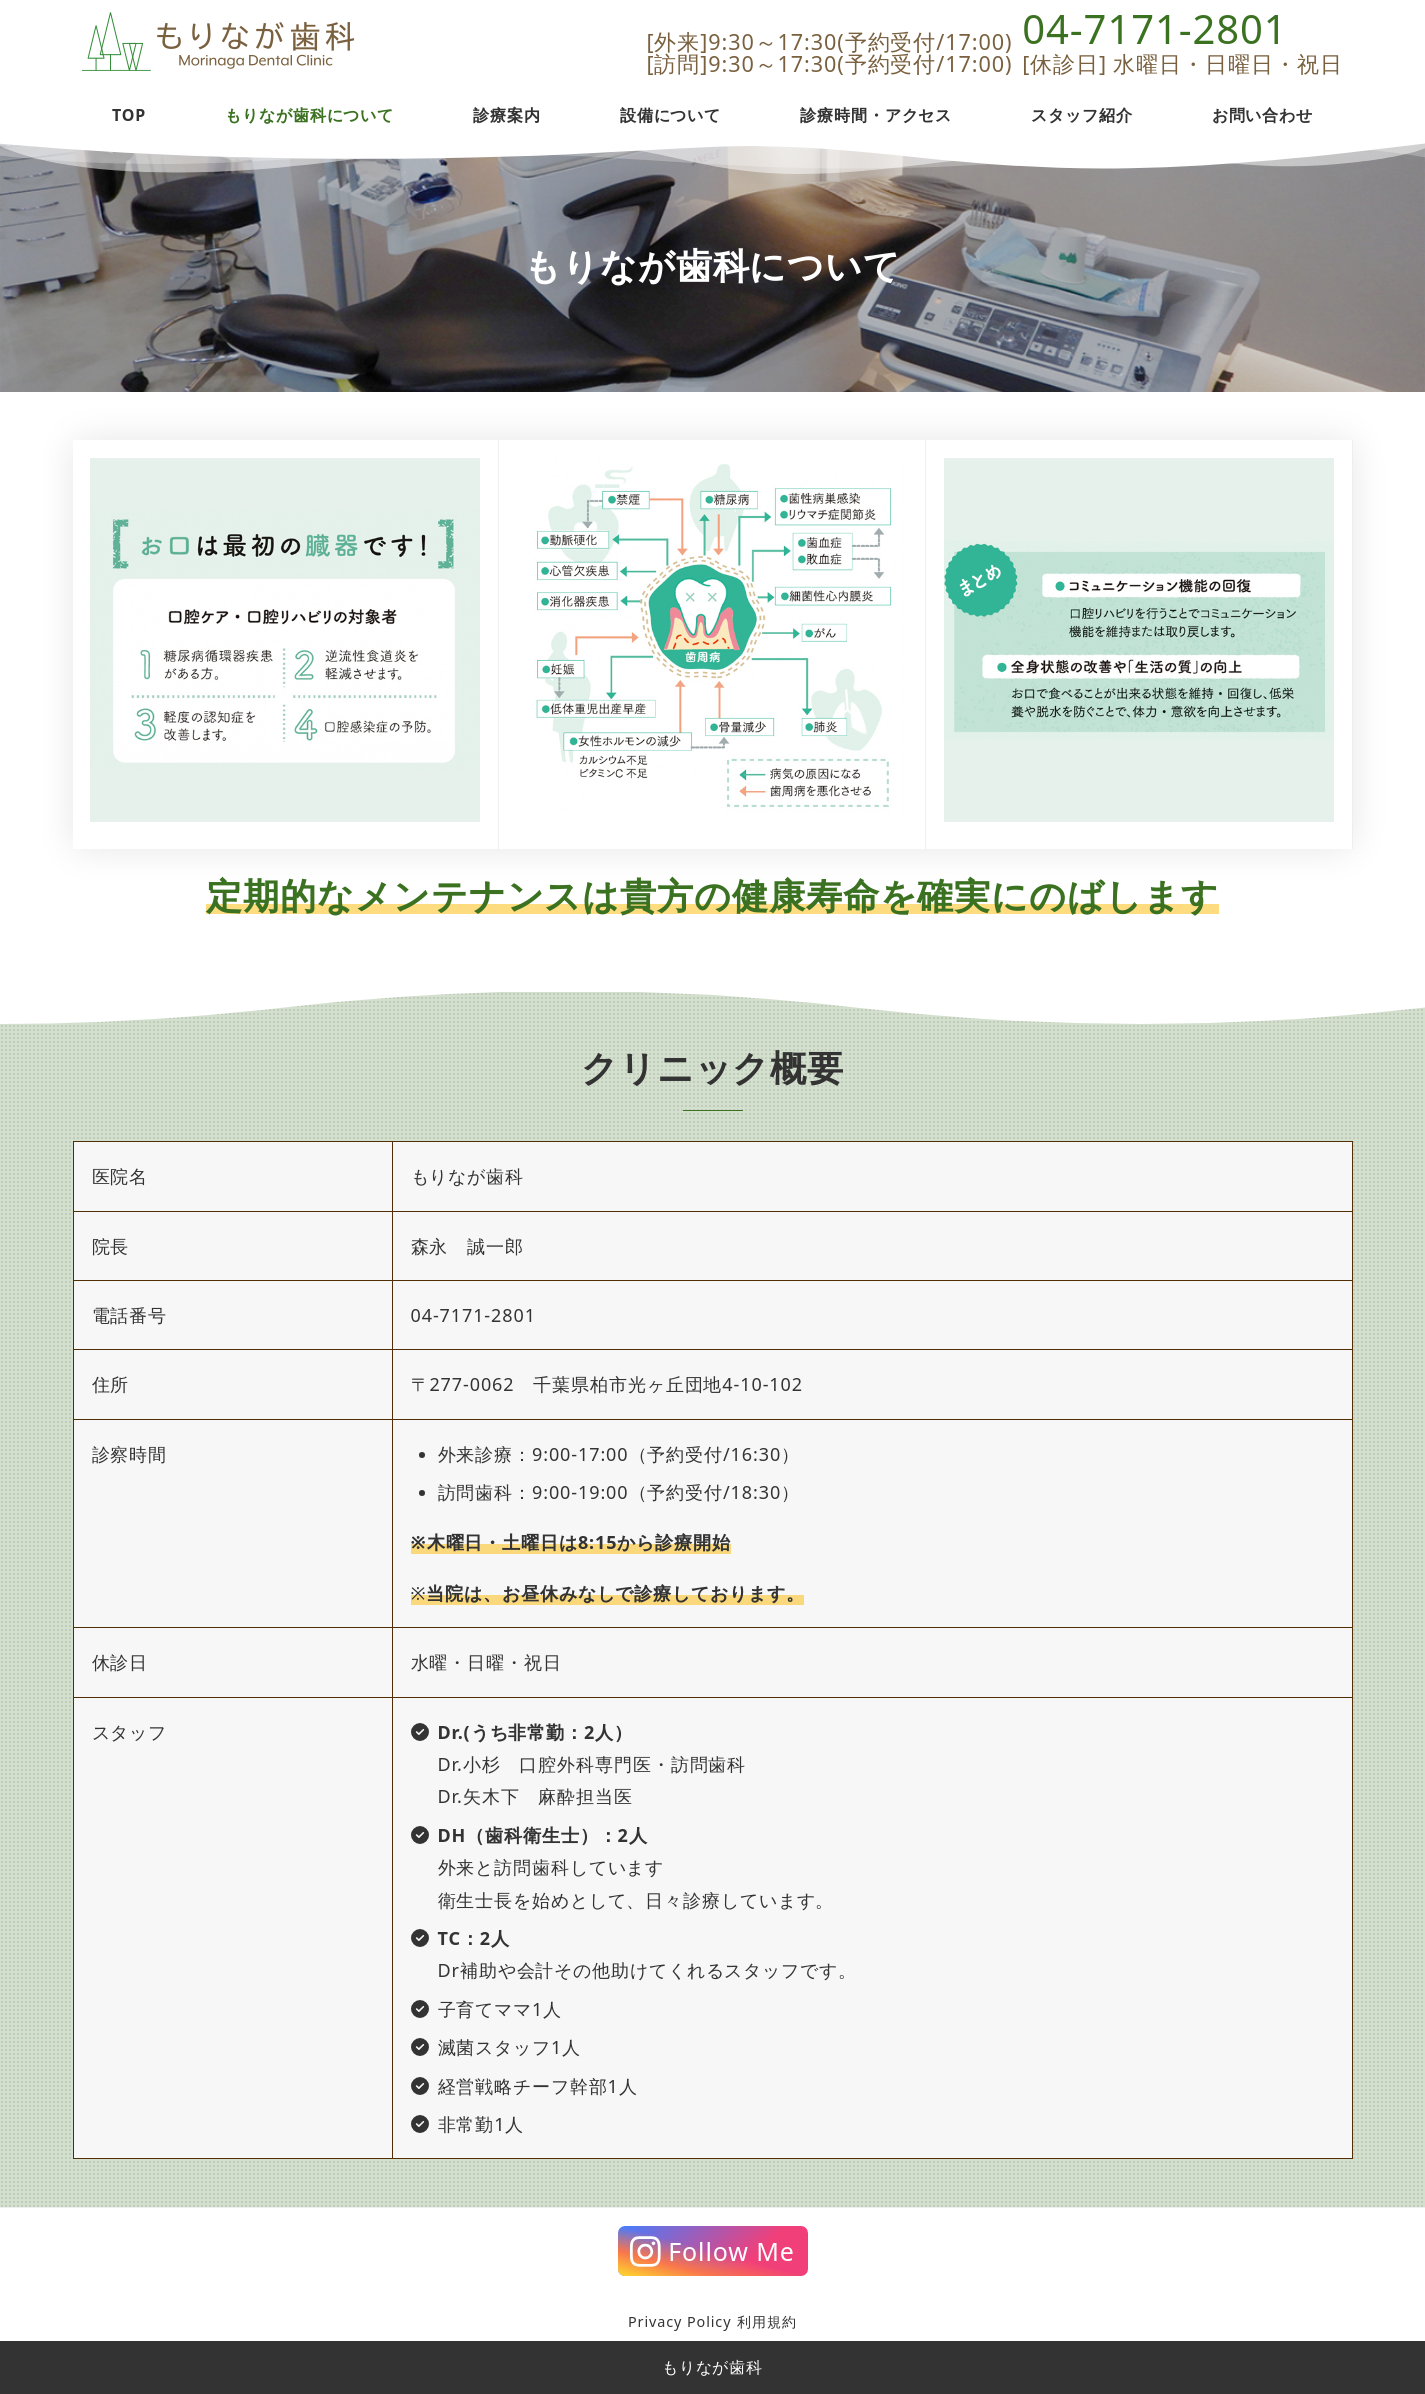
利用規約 (767, 2321)
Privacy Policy (679, 2321)
